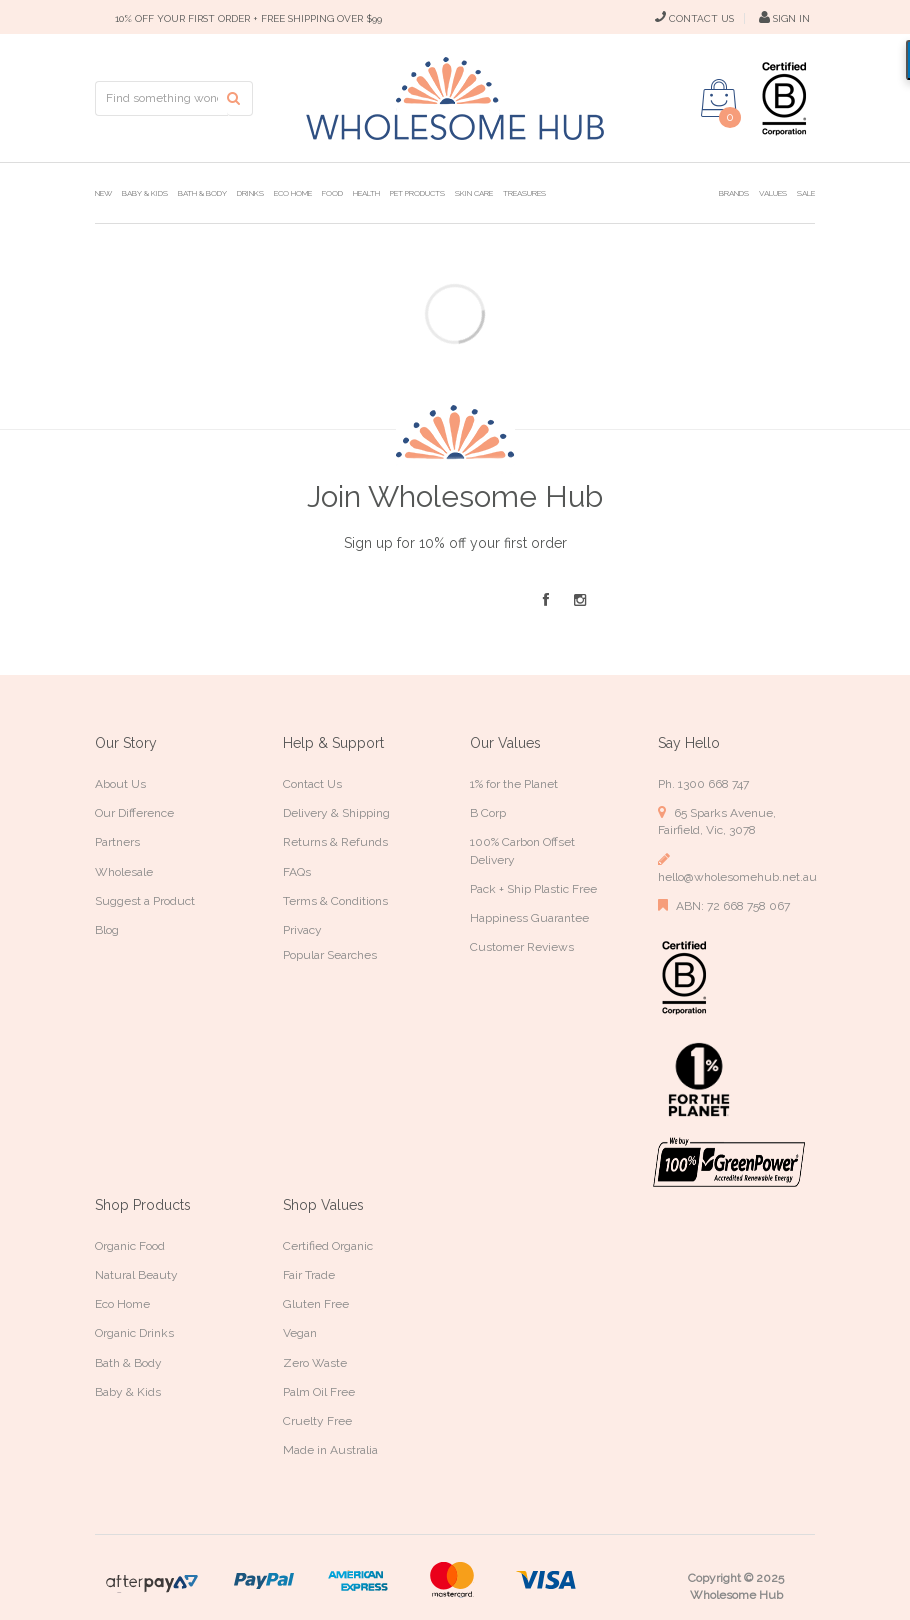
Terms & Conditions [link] (335, 901)
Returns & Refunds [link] (335, 842)
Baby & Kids (145, 193)
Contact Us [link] (312, 784)
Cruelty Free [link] (317, 1421)
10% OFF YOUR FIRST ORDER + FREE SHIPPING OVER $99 (248, 18)
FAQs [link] (297, 872)
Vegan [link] (300, 1333)
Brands (734, 193)
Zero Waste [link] (315, 1363)
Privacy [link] (302, 930)
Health (366, 193)
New (103, 193)
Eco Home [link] (122, 1304)
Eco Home (293, 193)
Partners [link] (117, 842)
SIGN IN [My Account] (784, 18)
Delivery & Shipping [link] (336, 813)
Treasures (524, 193)
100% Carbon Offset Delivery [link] (522, 850)
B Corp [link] (488, 813)
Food (332, 193)
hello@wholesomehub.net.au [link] (737, 868)
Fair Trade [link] (309, 1275)
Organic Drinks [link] (134, 1333)
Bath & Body (202, 193)
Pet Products (417, 193)
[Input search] (161, 98)
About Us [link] (120, 784)
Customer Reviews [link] (522, 947)
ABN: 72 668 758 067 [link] (724, 905)
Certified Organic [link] (328, 1246)
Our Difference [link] (134, 813)
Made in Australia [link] (330, 1450)
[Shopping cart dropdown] (719, 98)
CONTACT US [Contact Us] (694, 18)
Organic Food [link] (130, 1246)
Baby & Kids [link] (128, 1392)
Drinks (250, 193)
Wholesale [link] (124, 872)
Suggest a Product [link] (145, 901)
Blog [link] (107, 930)
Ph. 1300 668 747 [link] (703, 784)
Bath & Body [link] (128, 1363)
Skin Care (474, 193)
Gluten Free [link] (316, 1304)
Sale (806, 193)
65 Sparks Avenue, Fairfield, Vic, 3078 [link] (717, 821)
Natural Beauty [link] (136, 1275)
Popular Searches (330, 955)
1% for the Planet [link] (514, 784)
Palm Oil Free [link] (319, 1392)
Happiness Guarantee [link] (529, 918)
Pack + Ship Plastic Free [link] (533, 889)
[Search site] (240, 98)
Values (773, 193)
